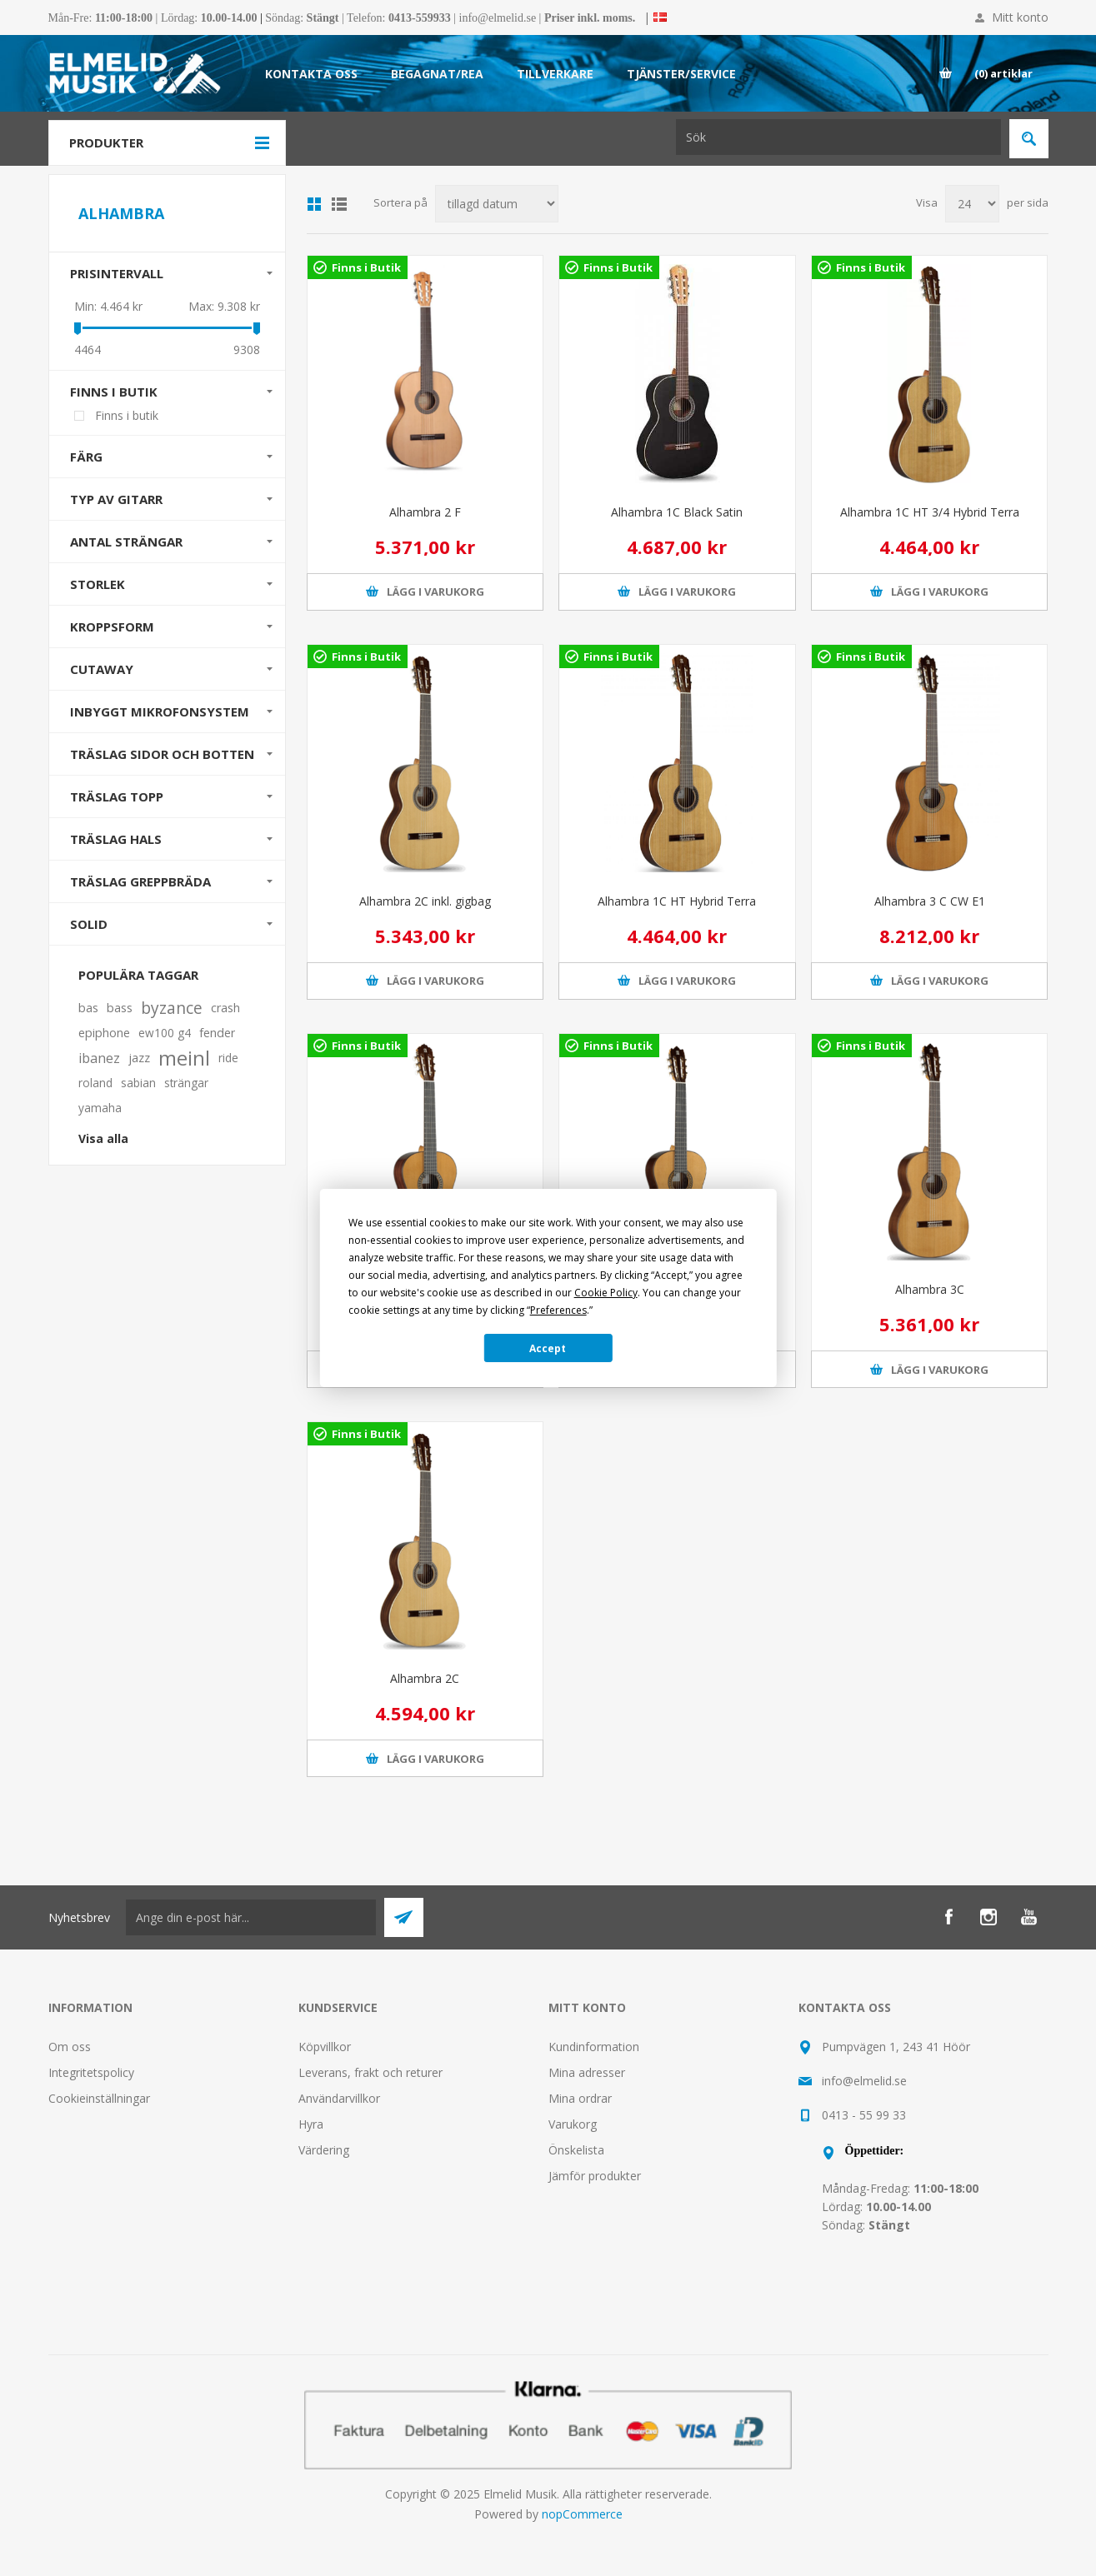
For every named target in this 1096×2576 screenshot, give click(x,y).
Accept (547, 1348)
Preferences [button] (558, 1310)
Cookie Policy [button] (606, 1293)
